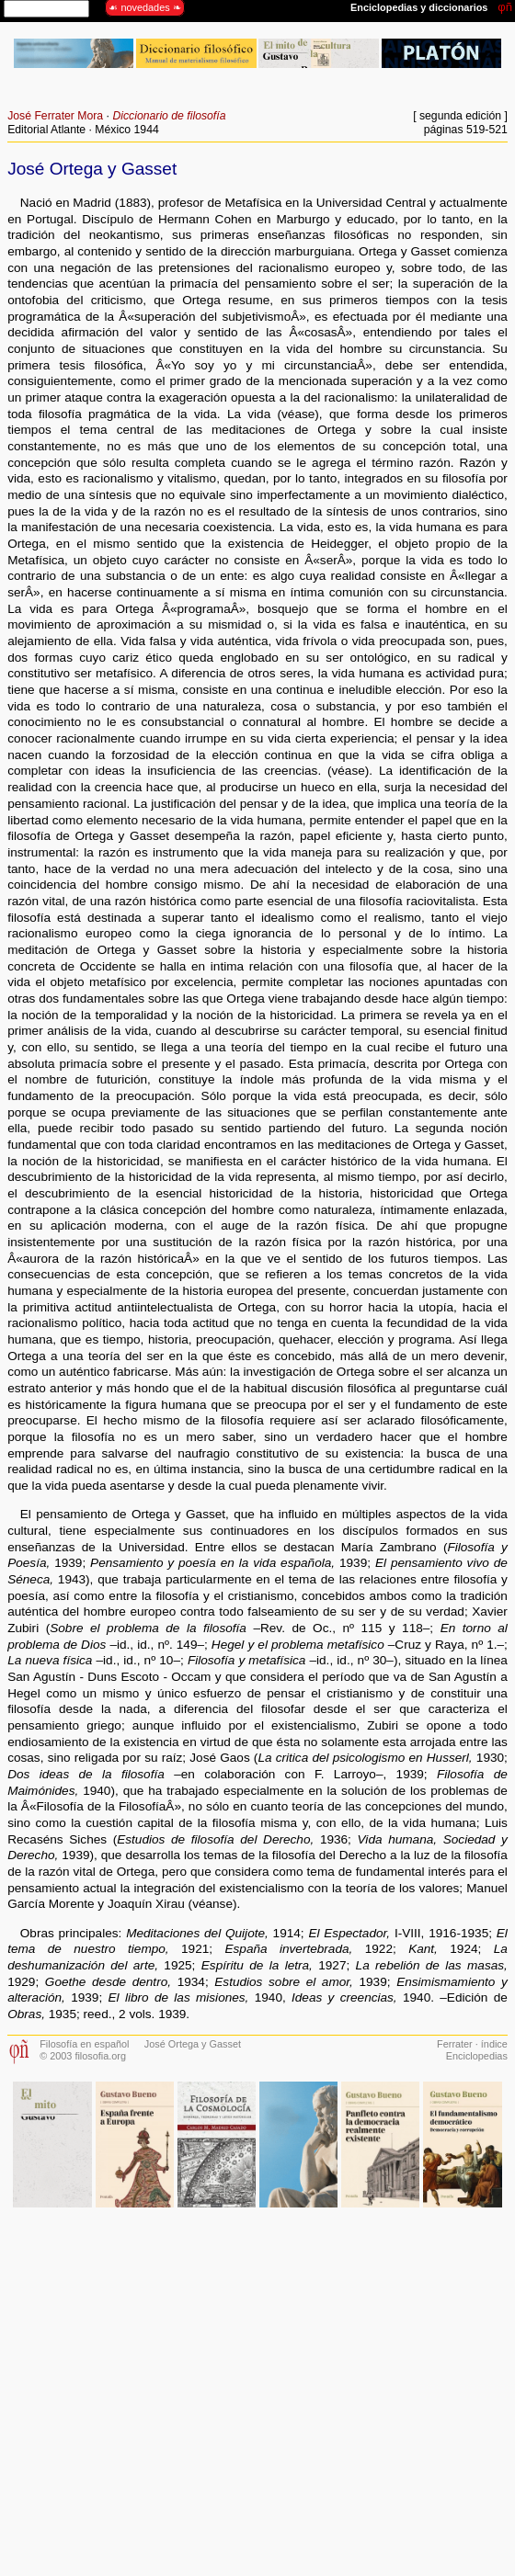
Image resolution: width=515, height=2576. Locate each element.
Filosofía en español (84, 2043)
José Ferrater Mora (55, 115)
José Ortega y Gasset (192, 2043)
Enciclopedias (477, 2055)
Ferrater (455, 2043)
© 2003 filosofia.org (83, 2055)
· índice (490, 2043)
